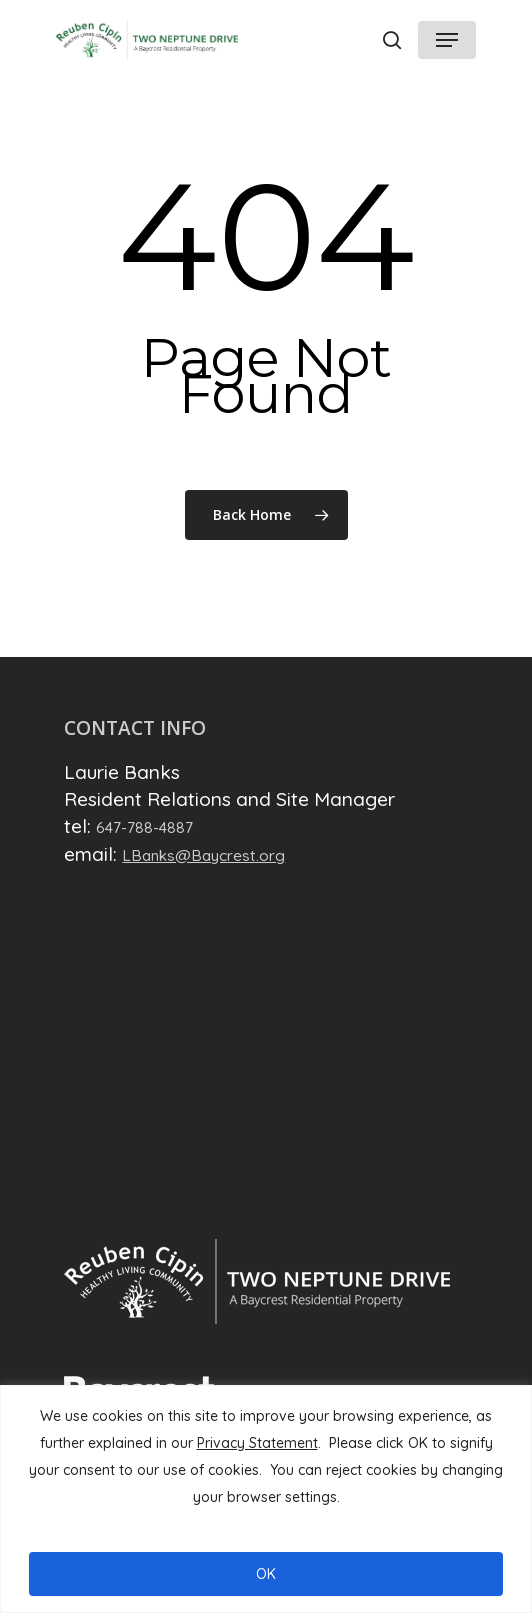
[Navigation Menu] (447, 40)
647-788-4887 (144, 827)
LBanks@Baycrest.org (203, 855)
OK (266, 1574)
